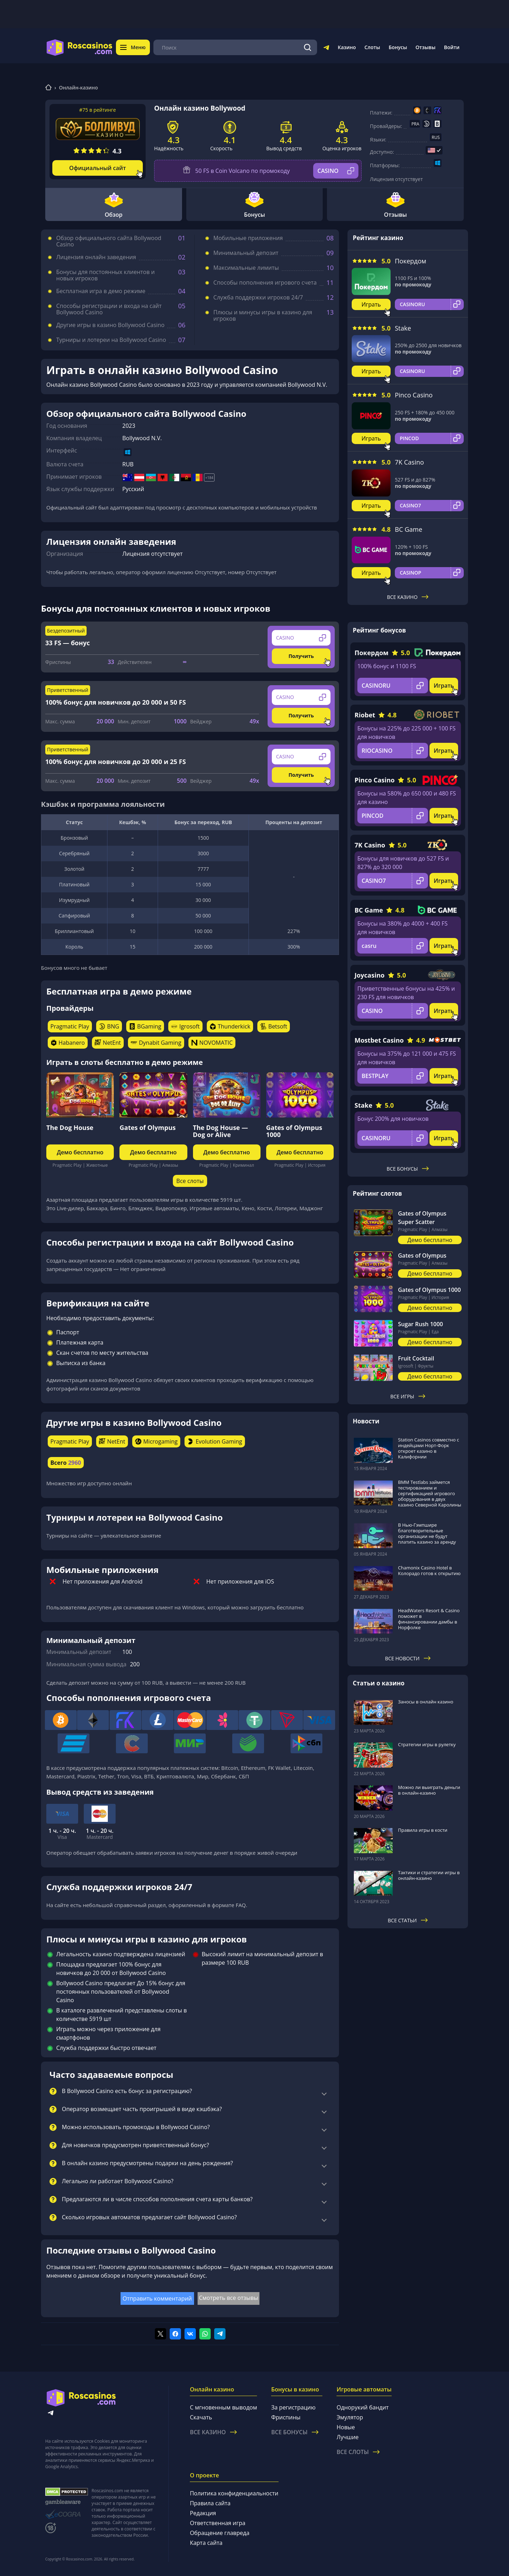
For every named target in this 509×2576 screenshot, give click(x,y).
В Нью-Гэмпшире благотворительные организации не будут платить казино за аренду (427, 1533)
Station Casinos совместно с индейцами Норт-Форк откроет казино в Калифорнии (428, 1448)
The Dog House (69, 1127)
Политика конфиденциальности (234, 2493)
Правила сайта (210, 2503)
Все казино (408, 597)
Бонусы (397, 47)
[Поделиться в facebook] (175, 2333)
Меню (133, 47)
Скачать (201, 2417)
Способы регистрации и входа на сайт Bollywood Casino (109, 309)
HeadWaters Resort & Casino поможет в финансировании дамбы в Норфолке (429, 1619)
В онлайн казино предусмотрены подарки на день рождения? (147, 2163)
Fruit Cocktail (416, 1358)
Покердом (410, 260)
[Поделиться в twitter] (160, 2333)
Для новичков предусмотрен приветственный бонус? (135, 2145)
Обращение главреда (219, 2533)
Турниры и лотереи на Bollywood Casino (111, 340)
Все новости (408, 1658)
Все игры (407, 1396)
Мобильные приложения (248, 238)
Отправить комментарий (157, 2298)
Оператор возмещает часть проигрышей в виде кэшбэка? (142, 2109)
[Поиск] (307, 47)
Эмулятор (350, 2417)
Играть (371, 304)
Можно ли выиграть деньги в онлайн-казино (429, 1790)
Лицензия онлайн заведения (96, 257)
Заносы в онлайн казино (425, 1701)
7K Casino (409, 462)
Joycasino (370, 975)
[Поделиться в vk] (190, 2333)
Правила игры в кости (422, 1830)
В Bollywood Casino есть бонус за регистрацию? (127, 2091)
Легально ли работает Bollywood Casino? (118, 2181)
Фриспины (285, 2417)
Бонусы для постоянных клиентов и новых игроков (105, 275)
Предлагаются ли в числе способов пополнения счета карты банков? (157, 2199)
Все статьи (408, 1920)
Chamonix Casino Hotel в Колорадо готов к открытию (429, 1570)
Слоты (372, 47)
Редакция (203, 2513)
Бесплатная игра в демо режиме (100, 291)
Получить (301, 656)
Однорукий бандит (362, 2407)
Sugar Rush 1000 (420, 1324)
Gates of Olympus (147, 1127)
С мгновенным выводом (223, 2407)
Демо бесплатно (80, 1152)
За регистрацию (293, 2407)
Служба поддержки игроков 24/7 (258, 297)
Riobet (365, 715)
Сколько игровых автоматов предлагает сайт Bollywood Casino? (149, 2217)
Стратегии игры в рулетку (427, 1744)
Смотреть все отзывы (228, 2298)
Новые (346, 2427)
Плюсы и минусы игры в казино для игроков (262, 315)
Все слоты (190, 1181)
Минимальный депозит (246, 253)
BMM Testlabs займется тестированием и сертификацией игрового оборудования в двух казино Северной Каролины (429, 1493)
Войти (452, 47)
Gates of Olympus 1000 (294, 1131)
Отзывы (426, 47)
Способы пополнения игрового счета (265, 282)
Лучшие (347, 2437)
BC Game (408, 529)
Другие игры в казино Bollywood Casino (110, 325)
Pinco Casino (414, 394)
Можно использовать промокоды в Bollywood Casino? (136, 2127)
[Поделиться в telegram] (220, 2333)
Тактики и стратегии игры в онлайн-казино (429, 1875)
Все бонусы (408, 1168)
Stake (403, 328)
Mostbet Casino (379, 1040)
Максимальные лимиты (246, 267)
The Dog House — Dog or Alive (220, 1131)
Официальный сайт (97, 168)
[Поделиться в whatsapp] (205, 2333)
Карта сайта (206, 2543)
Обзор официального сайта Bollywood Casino (108, 241)
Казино (347, 47)
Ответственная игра (217, 2523)
